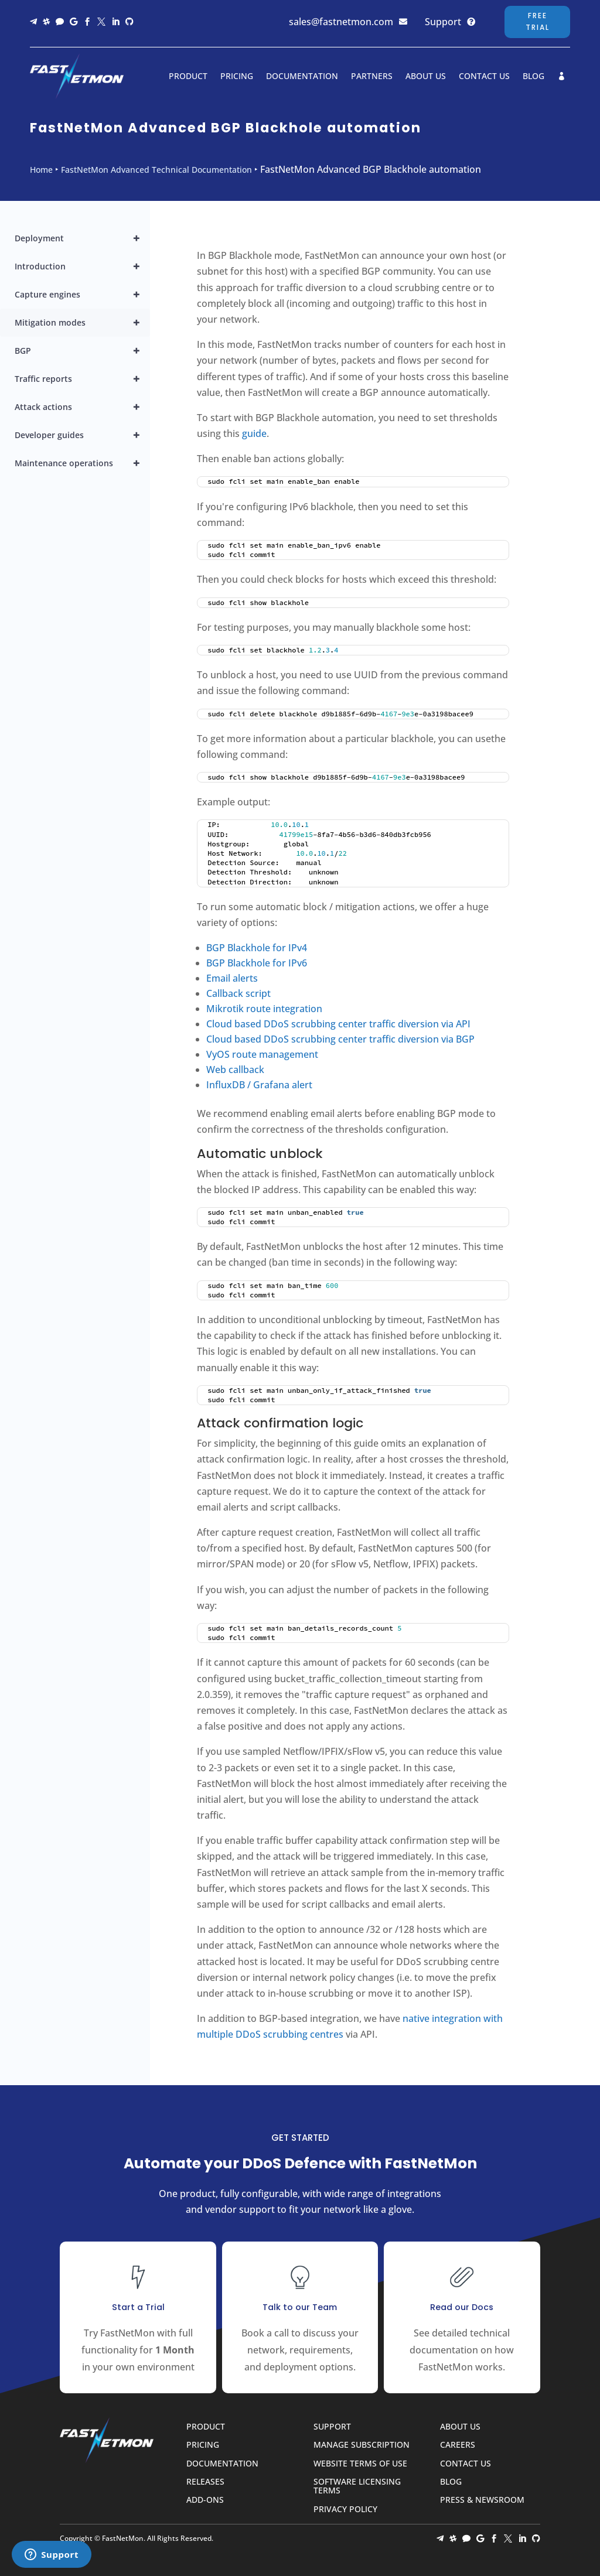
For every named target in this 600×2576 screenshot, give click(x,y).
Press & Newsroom (482, 2500)
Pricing (236, 76)
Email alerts (232, 978)
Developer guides (82, 435)
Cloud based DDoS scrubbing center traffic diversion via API (338, 1023)
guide (254, 433)
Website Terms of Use (360, 2464)
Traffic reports (82, 379)
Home (41, 169)
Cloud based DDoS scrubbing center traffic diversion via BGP (340, 1039)
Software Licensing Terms (357, 2486)
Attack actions (82, 407)
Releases (205, 2482)
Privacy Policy (345, 2509)
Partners (372, 76)
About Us (425, 76)
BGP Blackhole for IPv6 (256, 962)
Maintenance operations (82, 463)
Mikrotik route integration (264, 1008)
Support (443, 21)
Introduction (82, 266)
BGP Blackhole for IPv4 (256, 947)
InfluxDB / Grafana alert (259, 1084)
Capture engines (82, 295)
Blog (533, 76)
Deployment (82, 238)
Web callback (235, 1069)
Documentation (302, 76)
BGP (82, 351)
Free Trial (538, 21)
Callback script (238, 993)
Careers (457, 2445)
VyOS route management (262, 1054)
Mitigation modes (82, 323)
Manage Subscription (361, 2445)
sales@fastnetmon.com (341, 21)
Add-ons (205, 2500)
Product (188, 76)
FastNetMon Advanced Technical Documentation (156, 169)
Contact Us (484, 76)
